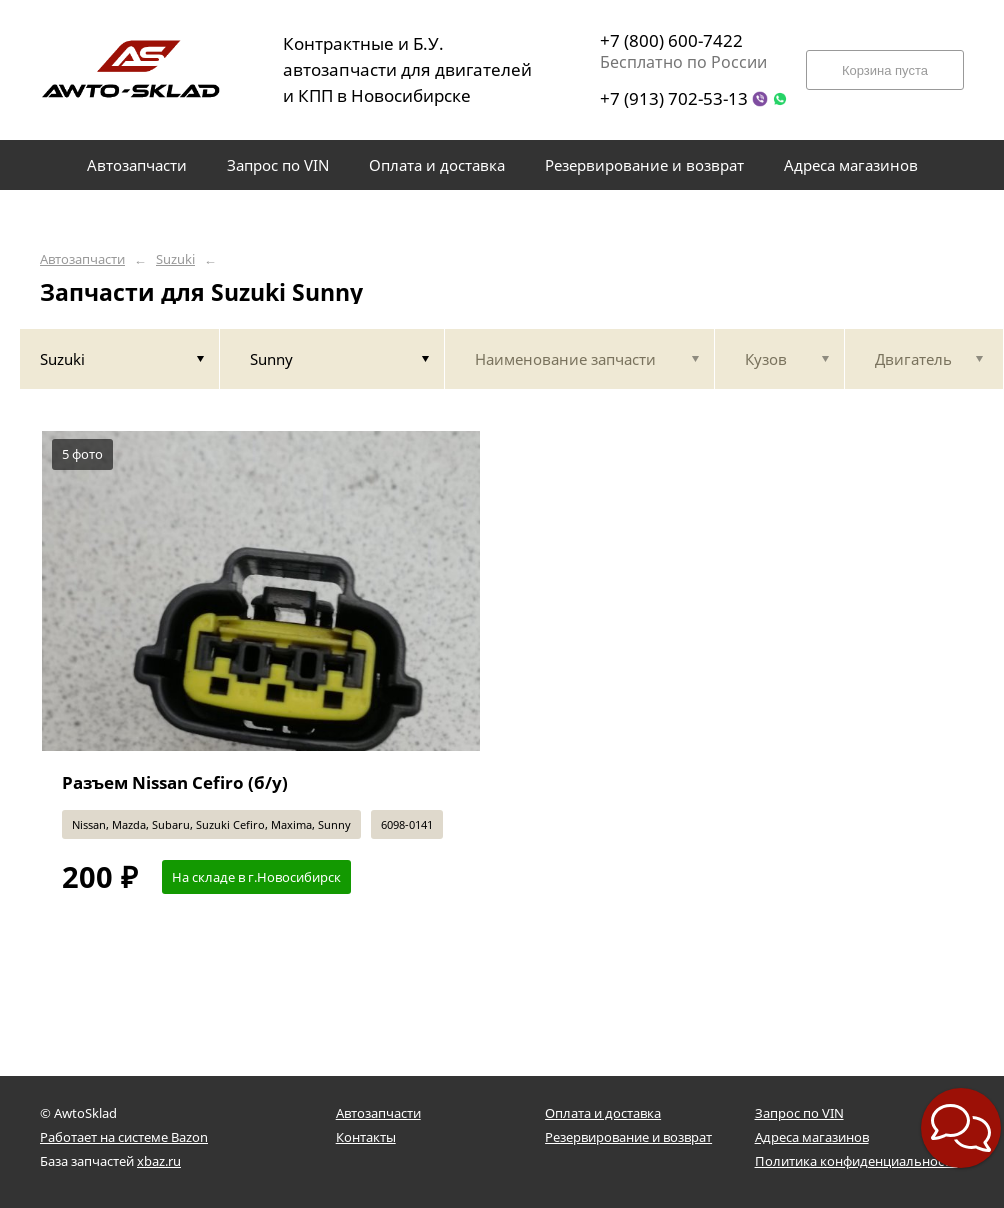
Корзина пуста (885, 70)
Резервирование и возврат (628, 1137)
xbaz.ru (159, 1161)
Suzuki (175, 259)
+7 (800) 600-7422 (671, 40)
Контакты (366, 1137)
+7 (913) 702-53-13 (674, 98)
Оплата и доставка (603, 1113)
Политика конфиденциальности (856, 1161)
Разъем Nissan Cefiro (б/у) (175, 782)
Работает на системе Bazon (124, 1137)
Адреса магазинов (812, 1137)
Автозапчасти (82, 259)
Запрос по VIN (799, 1113)
